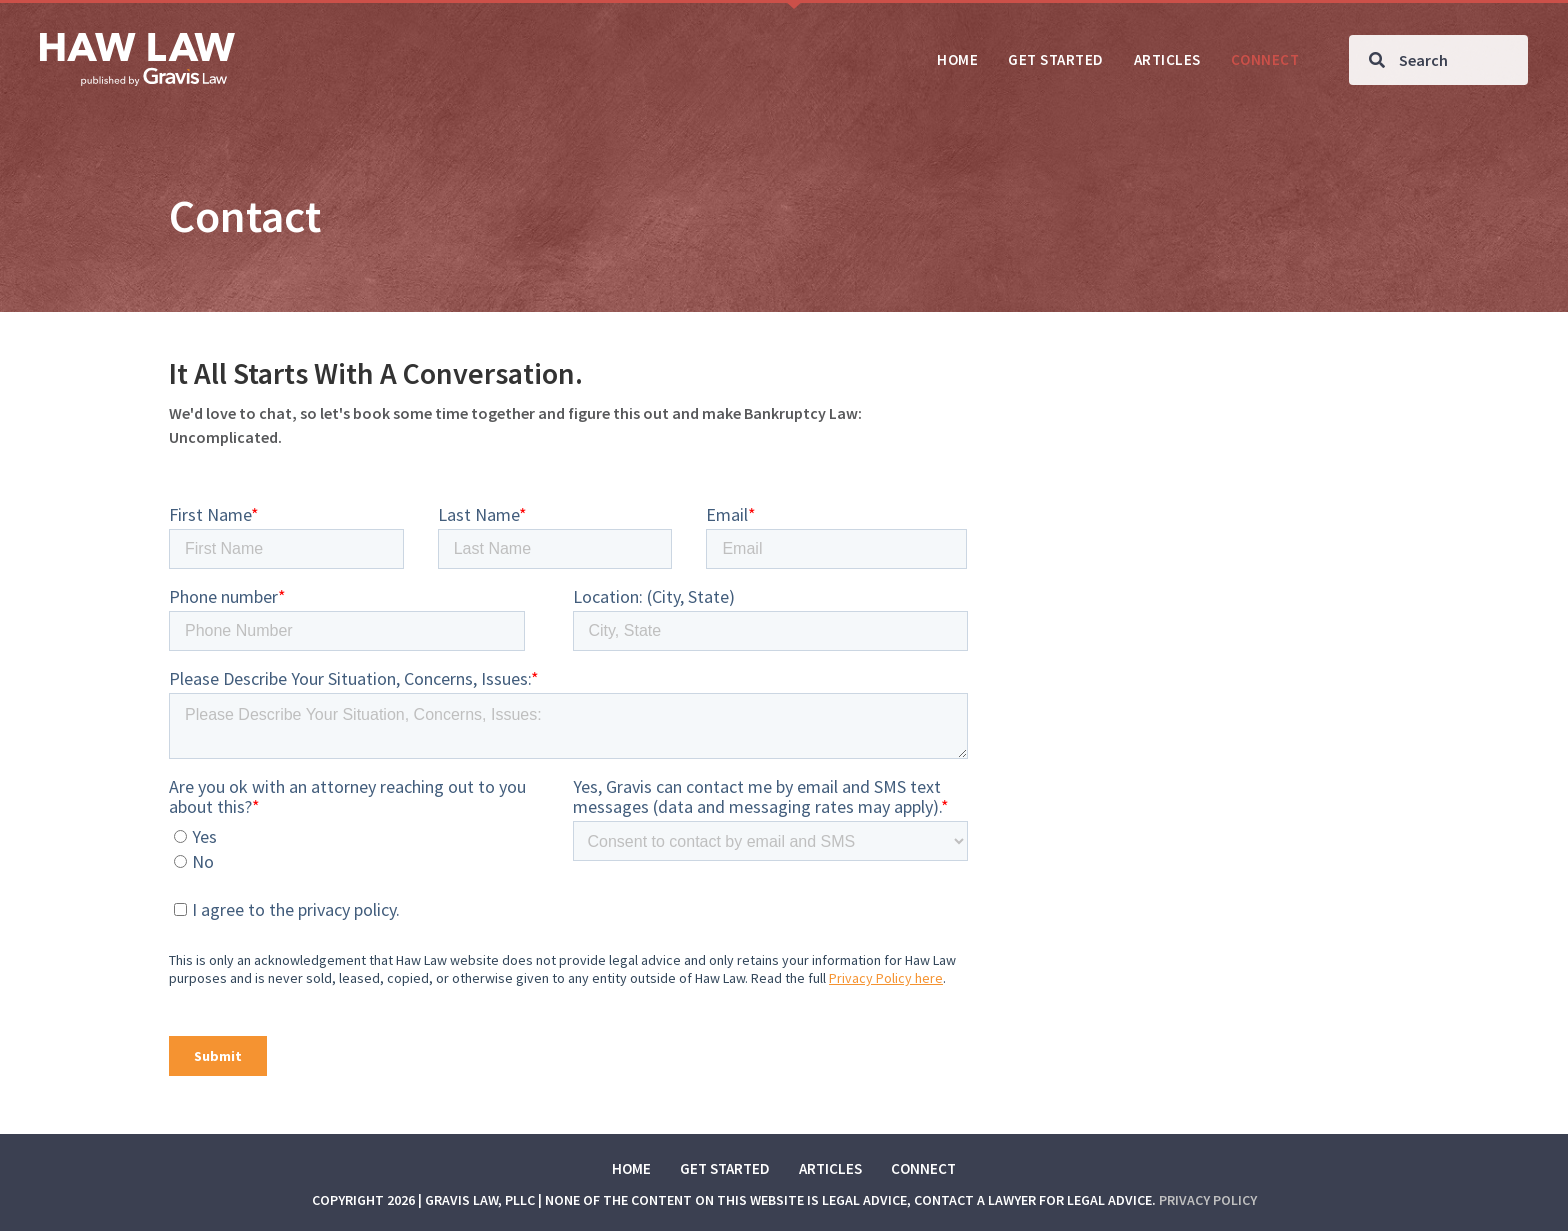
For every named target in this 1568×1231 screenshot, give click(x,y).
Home (631, 1168)
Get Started (725, 1168)
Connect (923, 1168)
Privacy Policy (1208, 1200)
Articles (830, 1168)
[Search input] (1438, 60)
